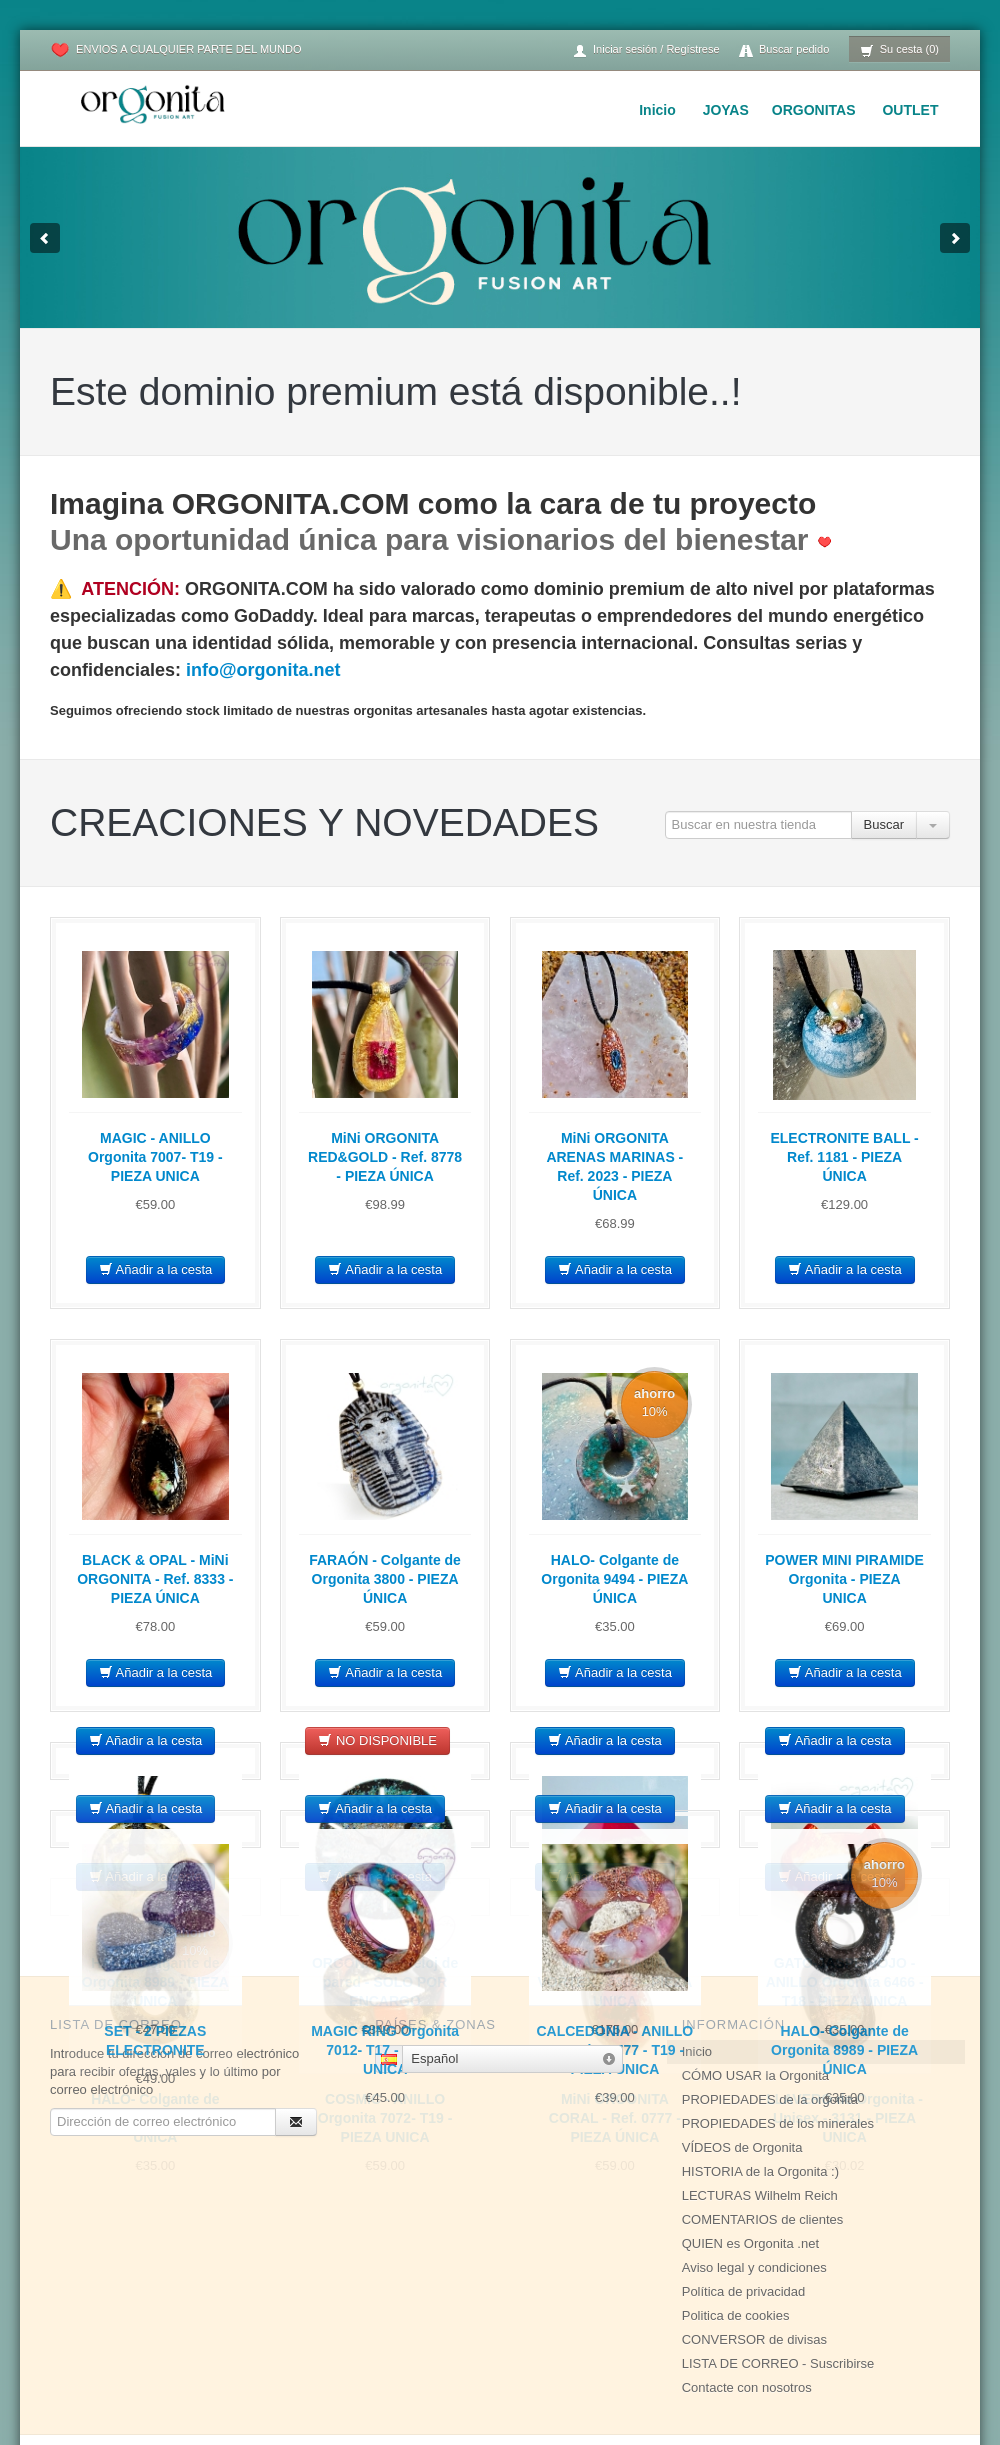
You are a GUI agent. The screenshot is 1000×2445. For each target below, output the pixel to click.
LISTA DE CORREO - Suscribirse (778, 2295)
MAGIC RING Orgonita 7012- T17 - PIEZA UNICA (385, 2050)
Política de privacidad (744, 2223)
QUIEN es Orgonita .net (750, 2175)
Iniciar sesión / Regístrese (646, 50)
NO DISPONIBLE (377, 1740)
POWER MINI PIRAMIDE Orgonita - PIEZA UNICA (844, 1579)
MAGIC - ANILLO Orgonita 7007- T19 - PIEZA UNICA (155, 1157)
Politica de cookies (736, 2247)
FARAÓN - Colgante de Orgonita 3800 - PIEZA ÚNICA (385, 1579)
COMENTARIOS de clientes (763, 2151)
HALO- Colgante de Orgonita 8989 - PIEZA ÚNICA (844, 2050)
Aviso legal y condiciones (754, 2199)
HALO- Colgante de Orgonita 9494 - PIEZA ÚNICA (614, 1579)
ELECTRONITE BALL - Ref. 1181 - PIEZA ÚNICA (844, 1157)
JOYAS (726, 110)
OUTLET (910, 110)
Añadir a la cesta (156, 1269)
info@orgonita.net (263, 670)
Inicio (657, 110)
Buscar (884, 824)
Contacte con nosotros (747, 2319)
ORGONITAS (814, 110)
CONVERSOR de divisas (754, 2271)
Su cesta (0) (899, 50)
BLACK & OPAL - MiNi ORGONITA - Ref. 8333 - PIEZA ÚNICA (155, 1579)
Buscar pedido (784, 50)
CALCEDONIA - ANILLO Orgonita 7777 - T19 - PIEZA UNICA (614, 2050)
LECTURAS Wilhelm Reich (760, 2127)
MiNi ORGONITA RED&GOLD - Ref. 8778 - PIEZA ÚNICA (385, 1157)
